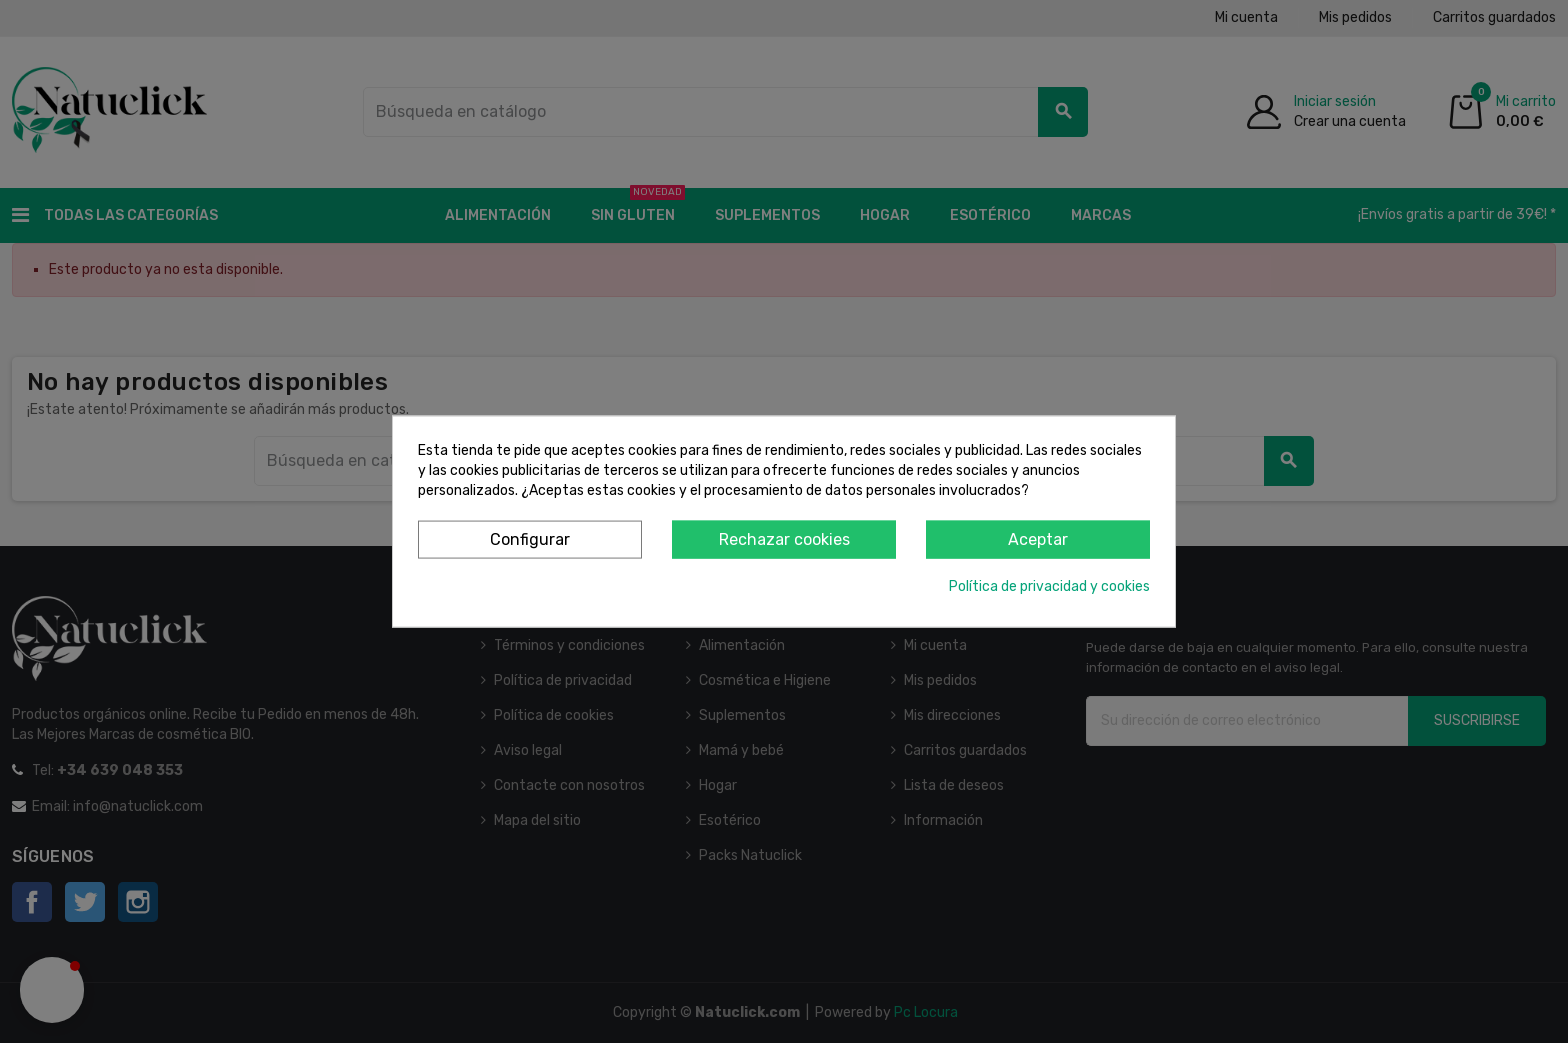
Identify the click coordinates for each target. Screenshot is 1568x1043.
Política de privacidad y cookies (1049, 586)
